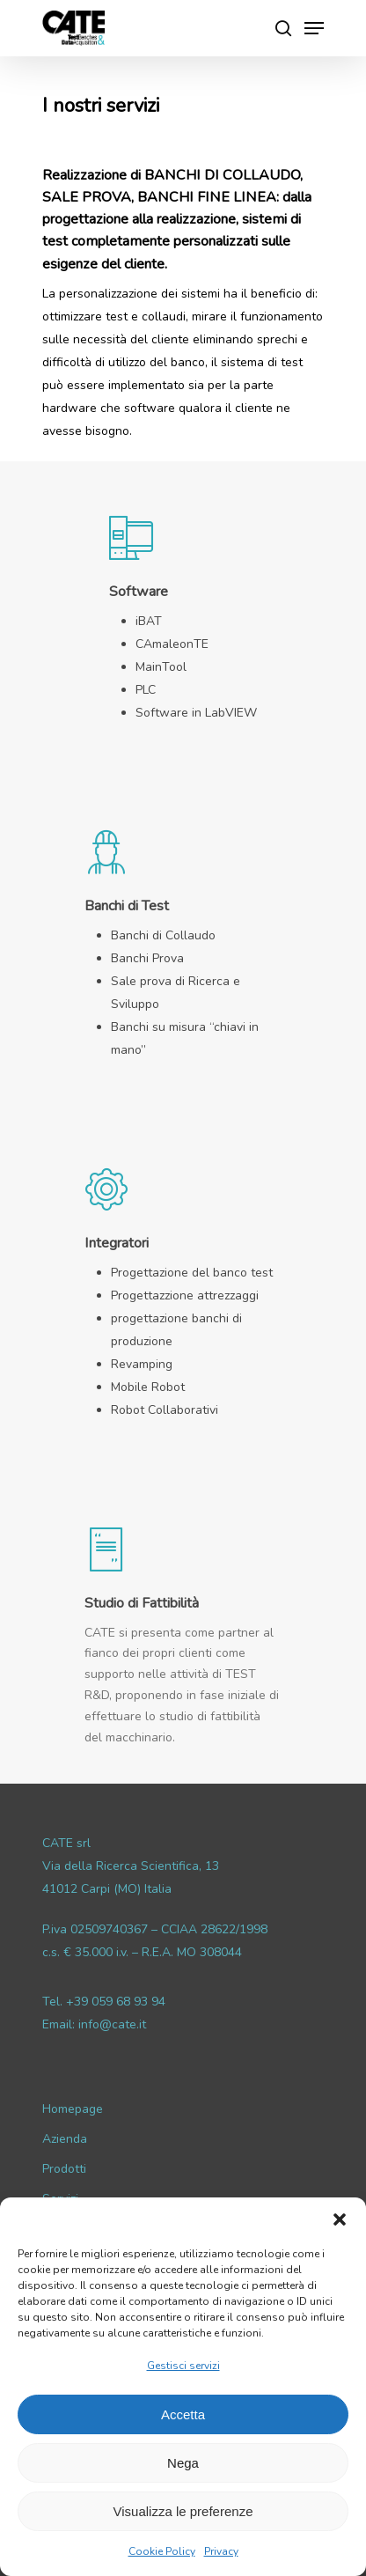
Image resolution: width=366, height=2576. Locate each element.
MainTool (161, 667)
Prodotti (64, 2168)
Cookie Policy (161, 2551)
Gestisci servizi (183, 2366)
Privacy (221, 2551)
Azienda (64, 2139)
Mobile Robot (148, 1387)
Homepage (72, 2109)
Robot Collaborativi (164, 1410)
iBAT (148, 621)
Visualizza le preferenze (183, 2511)
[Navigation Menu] (314, 28)
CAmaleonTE (172, 644)
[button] (339, 2219)
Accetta (183, 2414)
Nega (183, 2462)
